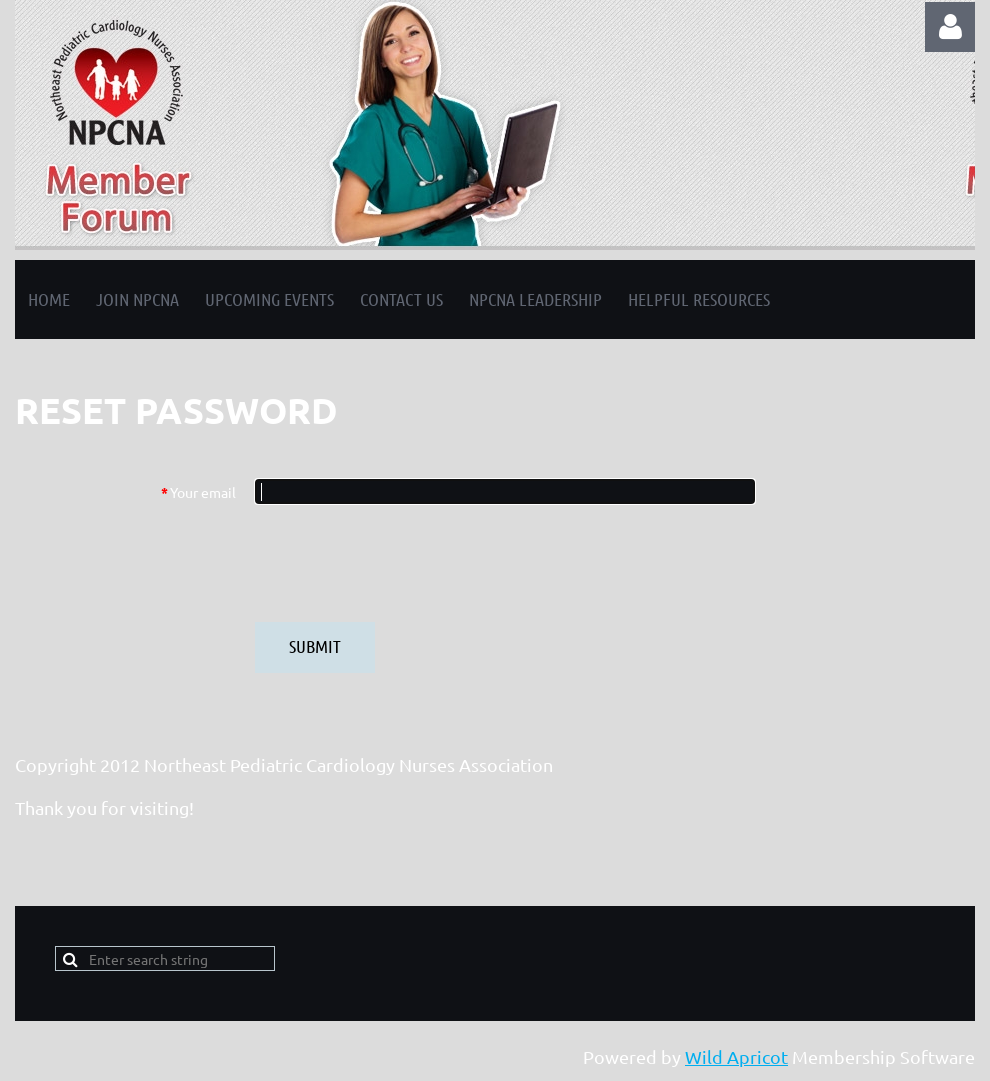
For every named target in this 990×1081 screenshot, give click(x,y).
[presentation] (407, 563)
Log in (950, 27)
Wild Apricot (736, 1056)
